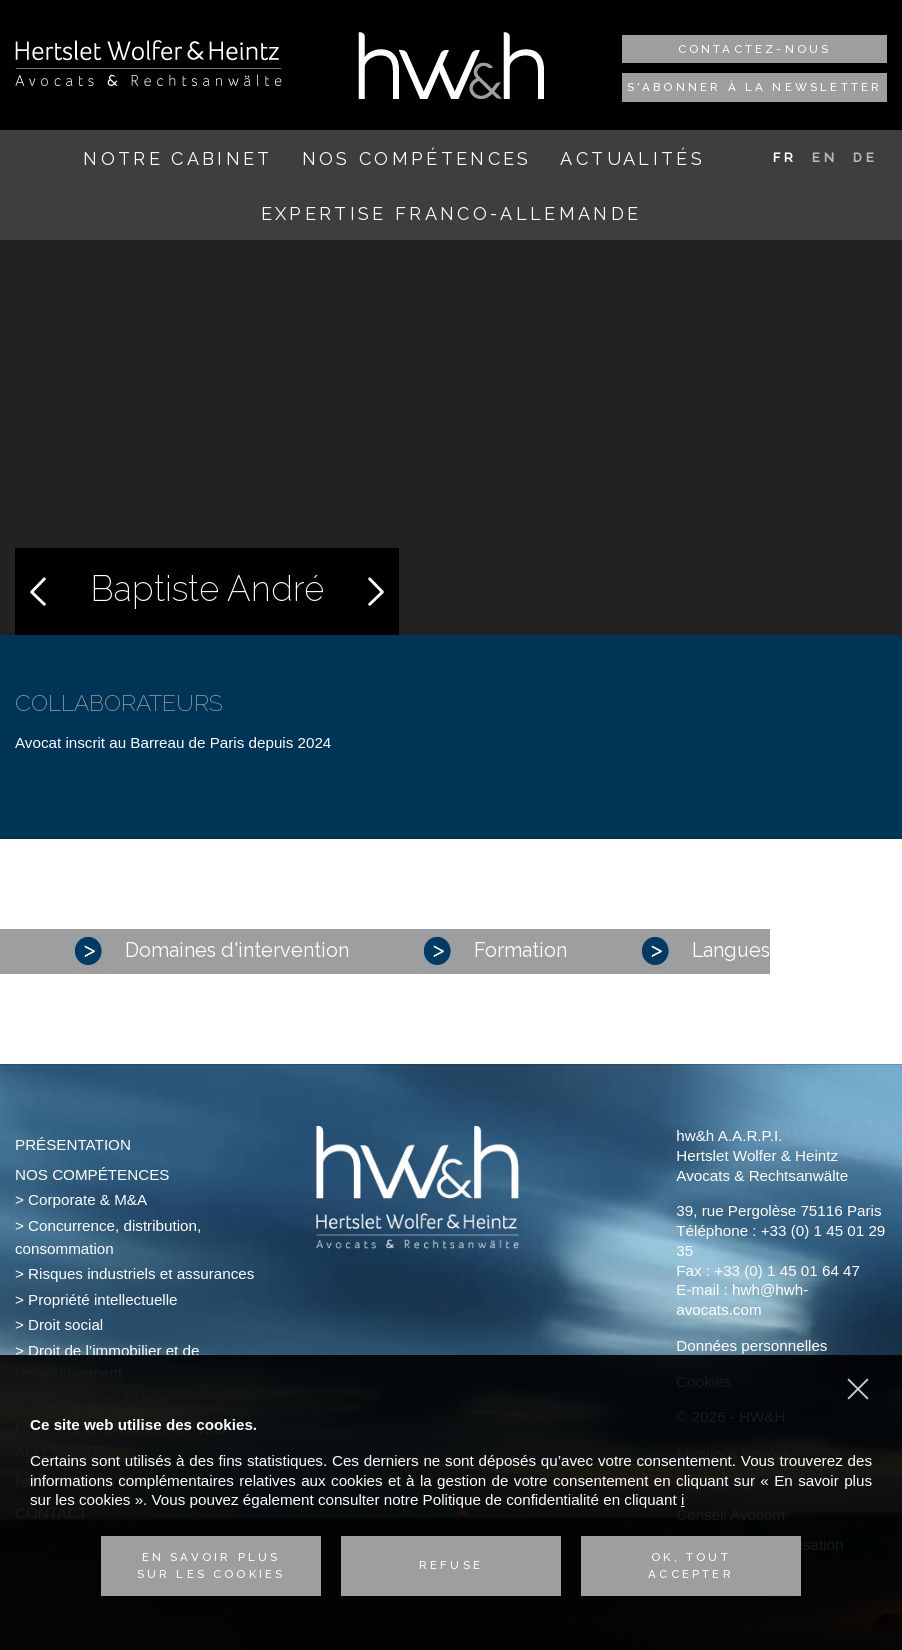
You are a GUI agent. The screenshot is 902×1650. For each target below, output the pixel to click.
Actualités (632, 158)
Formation (495, 951)
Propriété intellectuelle (102, 1299)
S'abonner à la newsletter (755, 87)
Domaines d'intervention (212, 951)
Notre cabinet (177, 158)
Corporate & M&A (87, 1199)
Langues (706, 951)
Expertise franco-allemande (451, 213)
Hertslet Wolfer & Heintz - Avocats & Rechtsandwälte (148, 63)
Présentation (73, 1144)
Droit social (65, 1324)
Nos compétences (417, 158)
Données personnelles (751, 1345)
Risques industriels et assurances (141, 1273)
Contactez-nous (755, 49)
